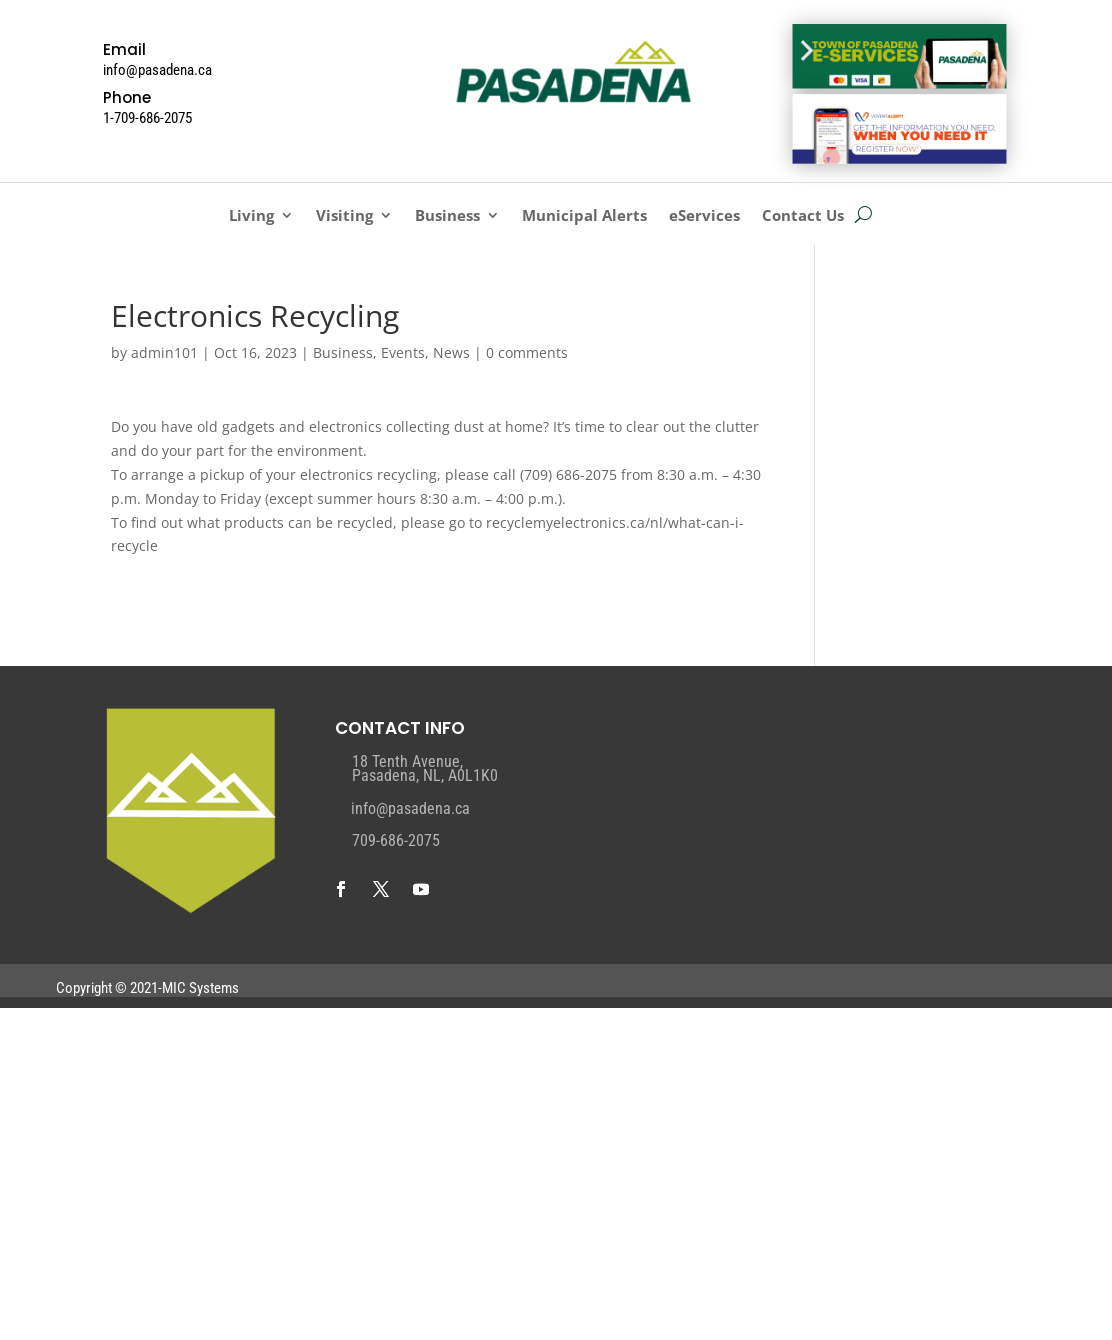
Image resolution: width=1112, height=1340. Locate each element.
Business (447, 216)
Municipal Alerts (584, 216)
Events (403, 352)
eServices (704, 216)
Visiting (344, 216)
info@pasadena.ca (410, 808)
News (451, 352)
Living (251, 216)
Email (124, 49)
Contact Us (803, 216)
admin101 (164, 352)
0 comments (527, 352)
